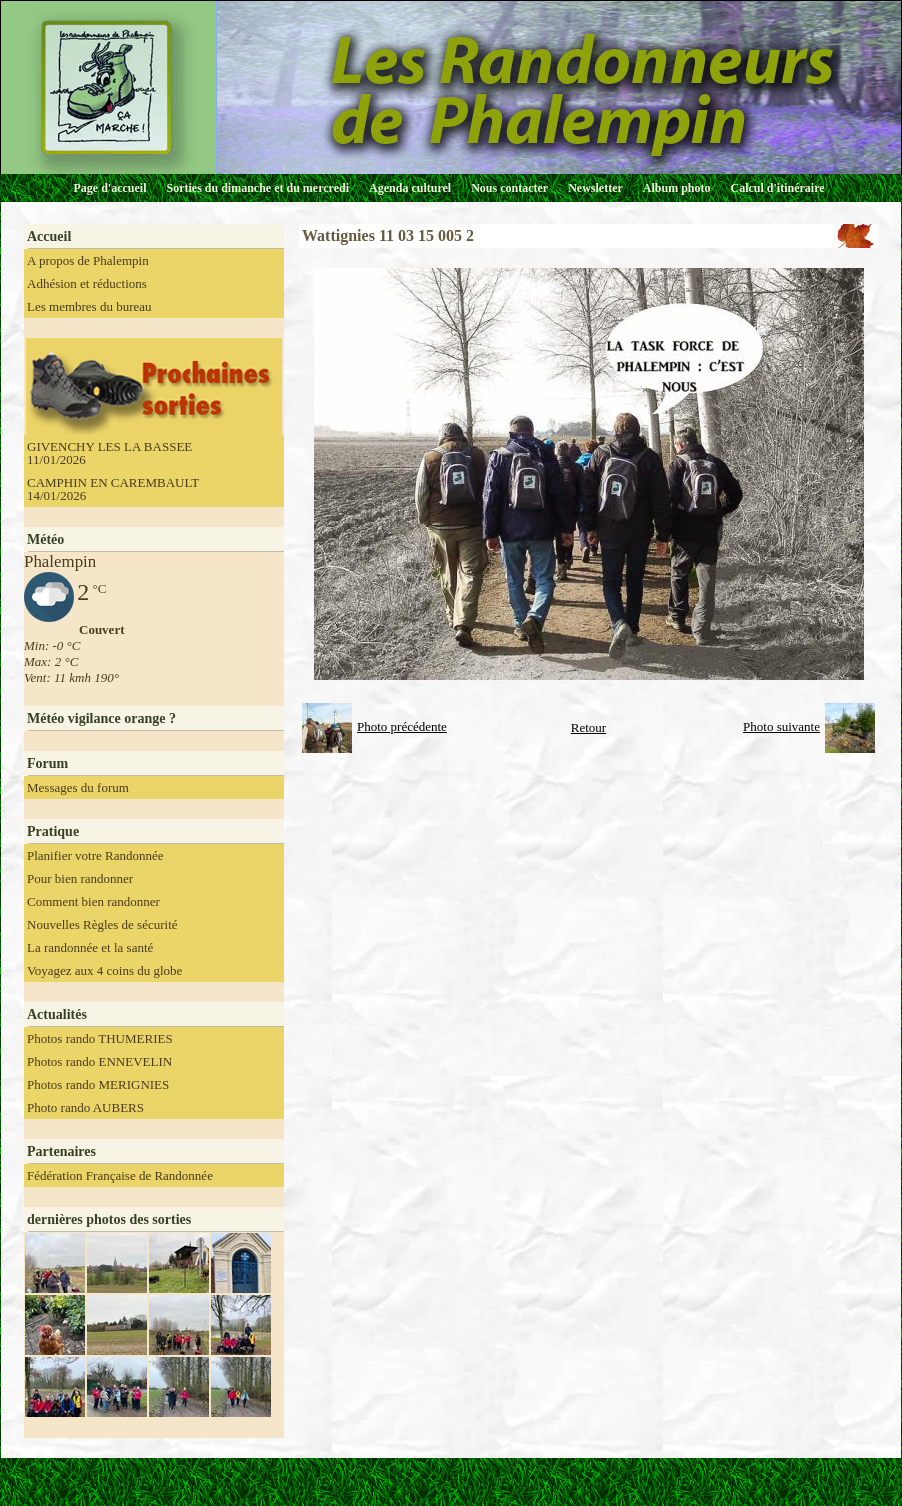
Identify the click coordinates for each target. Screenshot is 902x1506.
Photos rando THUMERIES (100, 1038)
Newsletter (595, 188)
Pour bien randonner (80, 878)
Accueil (49, 236)
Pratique (53, 831)
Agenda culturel (410, 188)
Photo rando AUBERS (85, 1107)
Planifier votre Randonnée (95, 855)
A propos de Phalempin (88, 260)
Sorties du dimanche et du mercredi (257, 188)
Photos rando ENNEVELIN (99, 1061)
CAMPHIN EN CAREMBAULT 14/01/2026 (113, 489)
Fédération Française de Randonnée (120, 1175)
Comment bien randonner (93, 901)
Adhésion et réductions (87, 283)
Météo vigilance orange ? (101, 718)
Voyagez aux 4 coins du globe (104, 970)
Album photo (677, 188)
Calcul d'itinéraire (777, 188)
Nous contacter (509, 188)
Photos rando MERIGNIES (98, 1084)
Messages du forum (78, 787)
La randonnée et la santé (90, 947)
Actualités (57, 1014)
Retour (588, 727)
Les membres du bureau (89, 306)
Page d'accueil (110, 188)
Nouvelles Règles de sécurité (102, 924)
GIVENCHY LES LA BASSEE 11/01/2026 (109, 453)
